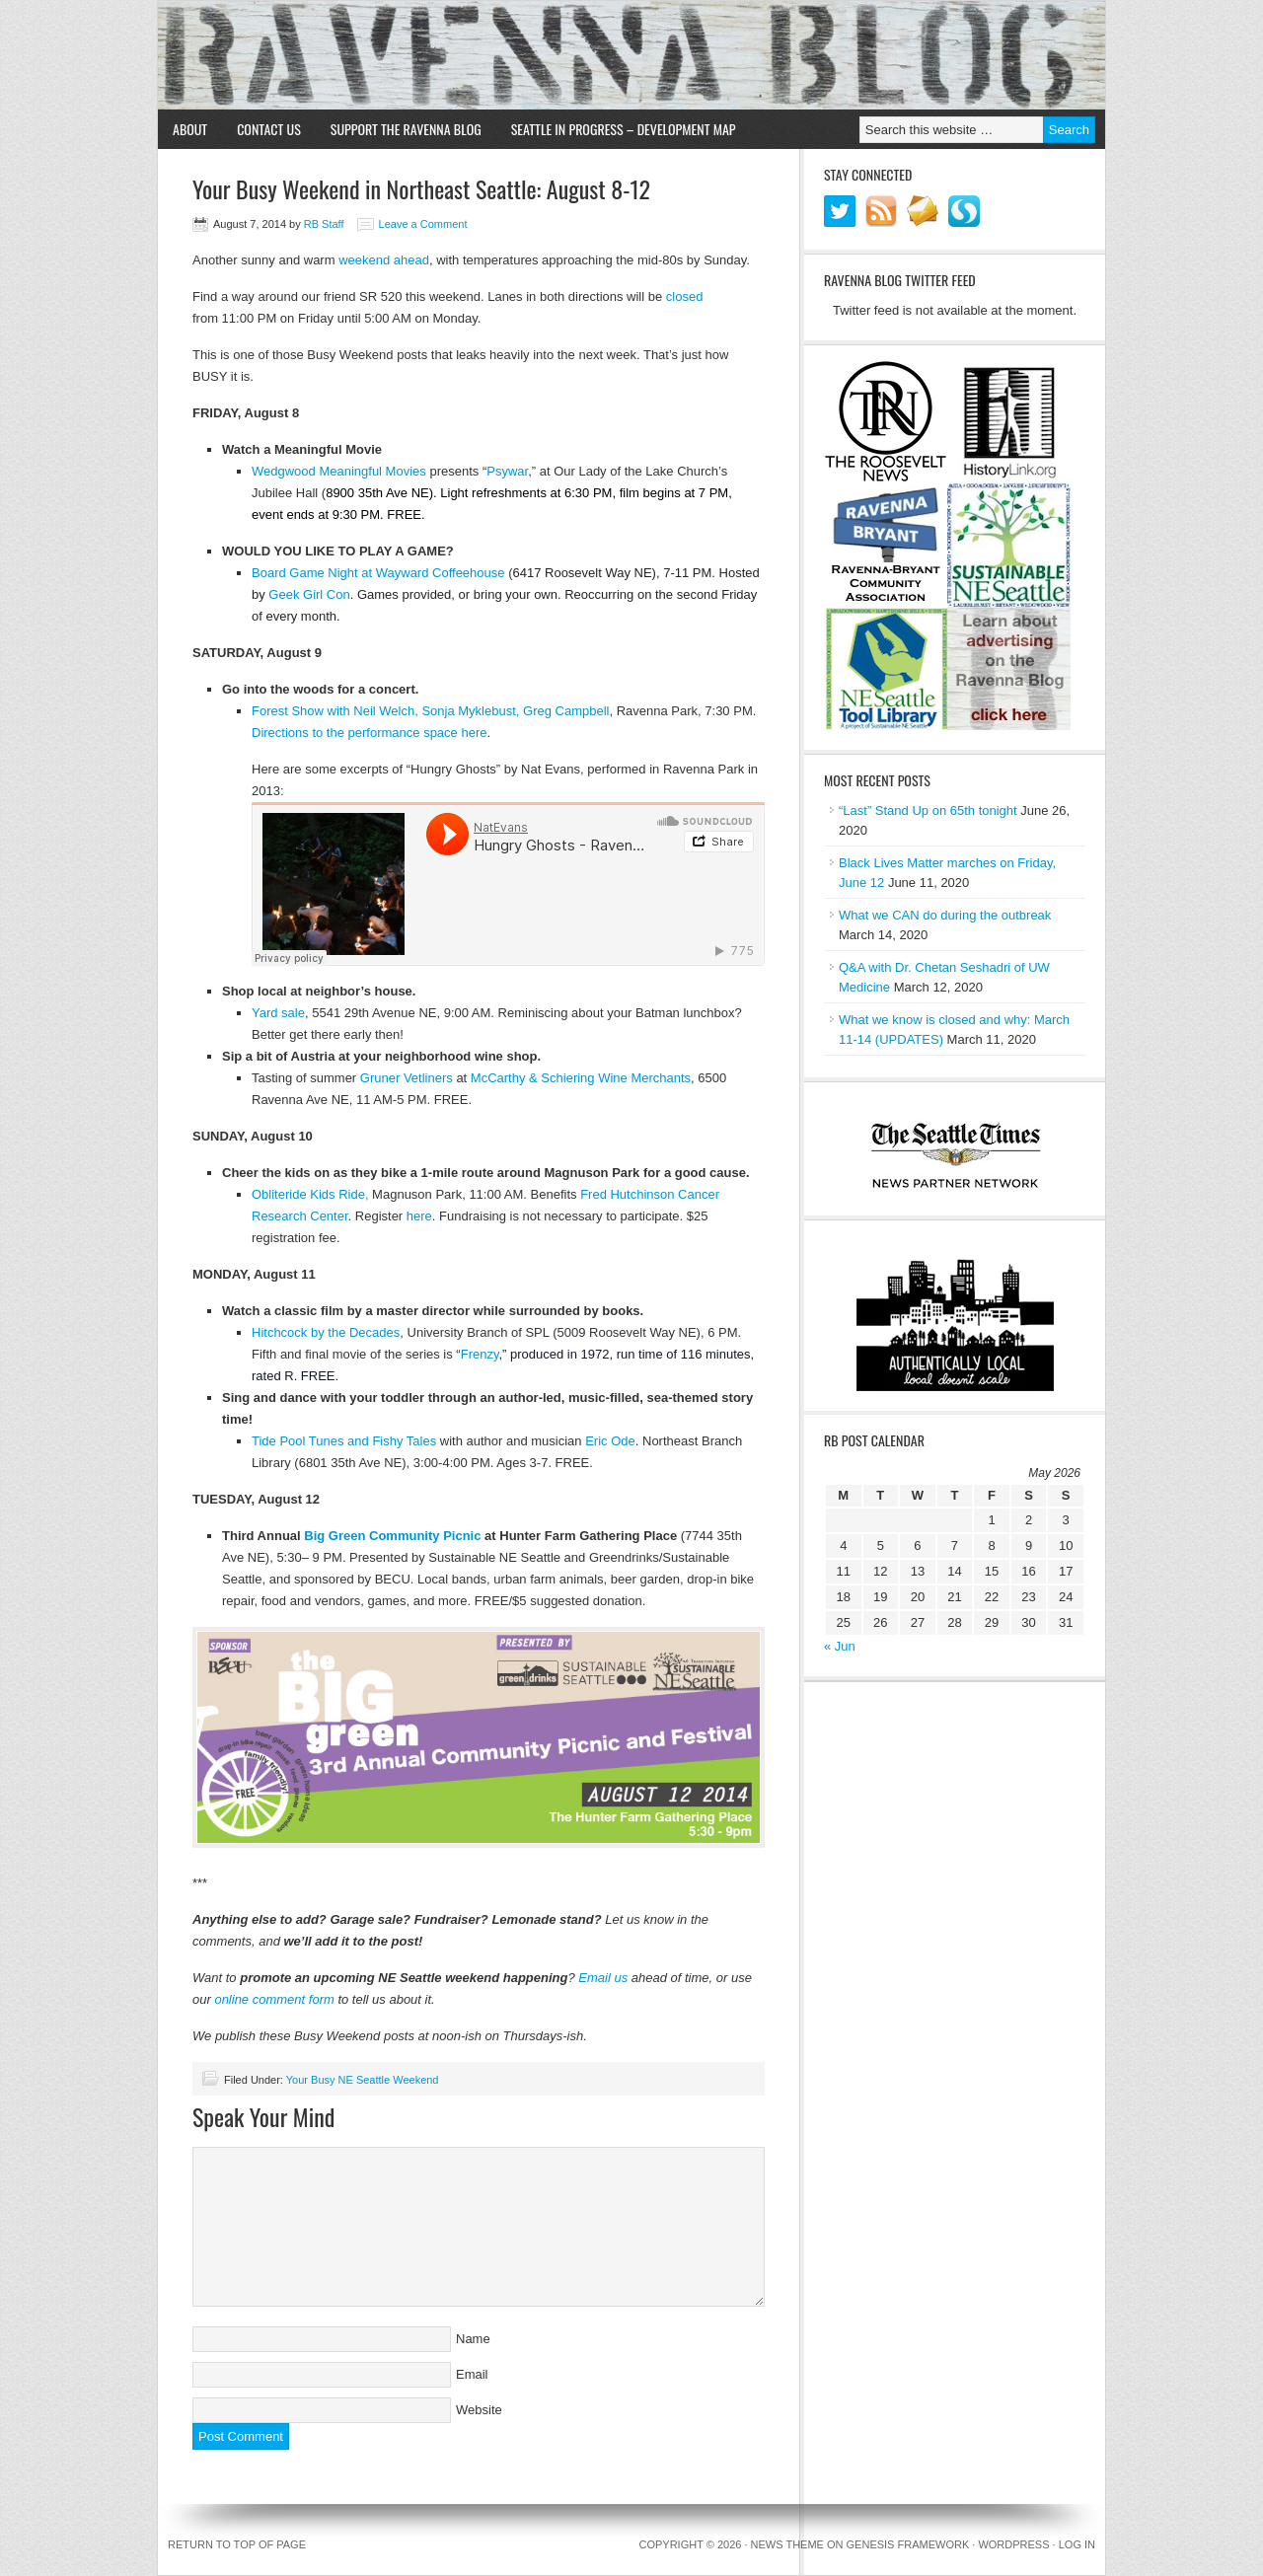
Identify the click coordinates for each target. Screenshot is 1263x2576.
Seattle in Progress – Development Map (623, 128)
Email (472, 2374)
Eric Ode (610, 1441)
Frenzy (480, 1354)
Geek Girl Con (308, 594)
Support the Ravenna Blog (406, 128)
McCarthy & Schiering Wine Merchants (581, 1077)
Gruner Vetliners (406, 1077)
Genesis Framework (908, 2544)
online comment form (274, 1999)
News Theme (787, 2544)
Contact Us (269, 128)
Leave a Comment (423, 224)
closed (685, 296)
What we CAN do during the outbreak (945, 915)
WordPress (1013, 2544)
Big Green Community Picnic (392, 1535)
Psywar (507, 471)
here (419, 1216)
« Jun (839, 1646)
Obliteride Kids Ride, (310, 1194)
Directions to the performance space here (369, 732)
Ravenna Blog (631, 55)
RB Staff (324, 224)
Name (473, 2338)
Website (479, 2409)
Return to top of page (237, 2544)
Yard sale (278, 1012)
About (190, 128)
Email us (603, 1977)
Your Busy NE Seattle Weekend (362, 2080)
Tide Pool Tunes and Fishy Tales (344, 1441)
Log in (1077, 2544)
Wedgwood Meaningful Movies (339, 471)
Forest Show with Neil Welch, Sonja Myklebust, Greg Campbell (430, 710)
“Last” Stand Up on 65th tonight (928, 810)
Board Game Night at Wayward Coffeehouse (378, 572)
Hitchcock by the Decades (326, 1332)
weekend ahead (383, 260)
